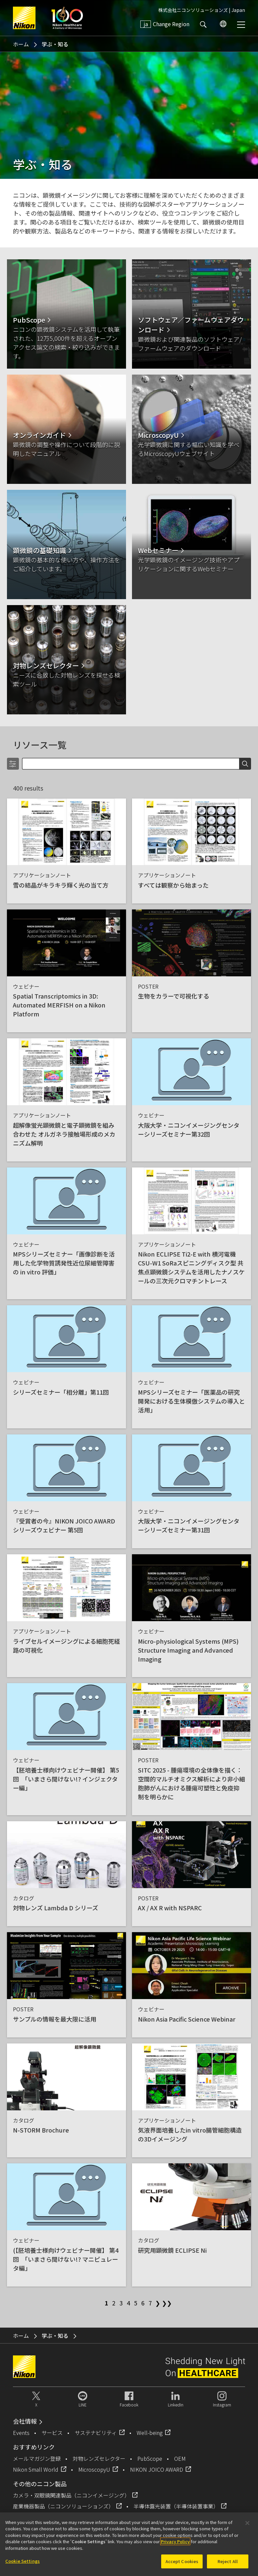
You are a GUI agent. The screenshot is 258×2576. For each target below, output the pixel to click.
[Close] (247, 2523)
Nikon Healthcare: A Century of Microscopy (67, 18)
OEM (180, 2458)
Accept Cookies (182, 2561)
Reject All (228, 2561)
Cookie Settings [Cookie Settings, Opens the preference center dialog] (22, 2561)
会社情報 (25, 2421)
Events (21, 2433)
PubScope (149, 2458)
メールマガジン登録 (37, 2458)
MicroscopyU (94, 2469)
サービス (52, 2433)
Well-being (149, 2433)
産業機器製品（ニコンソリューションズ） (63, 2506)
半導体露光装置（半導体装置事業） (176, 2506)
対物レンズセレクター (99, 2458)
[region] (129, 2544)
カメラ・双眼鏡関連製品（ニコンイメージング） (71, 2495)
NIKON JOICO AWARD (156, 2469)
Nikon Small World (35, 2469)
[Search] (130, 764)
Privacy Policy (175, 2541)
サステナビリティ (96, 2433)
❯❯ (165, 2303)
